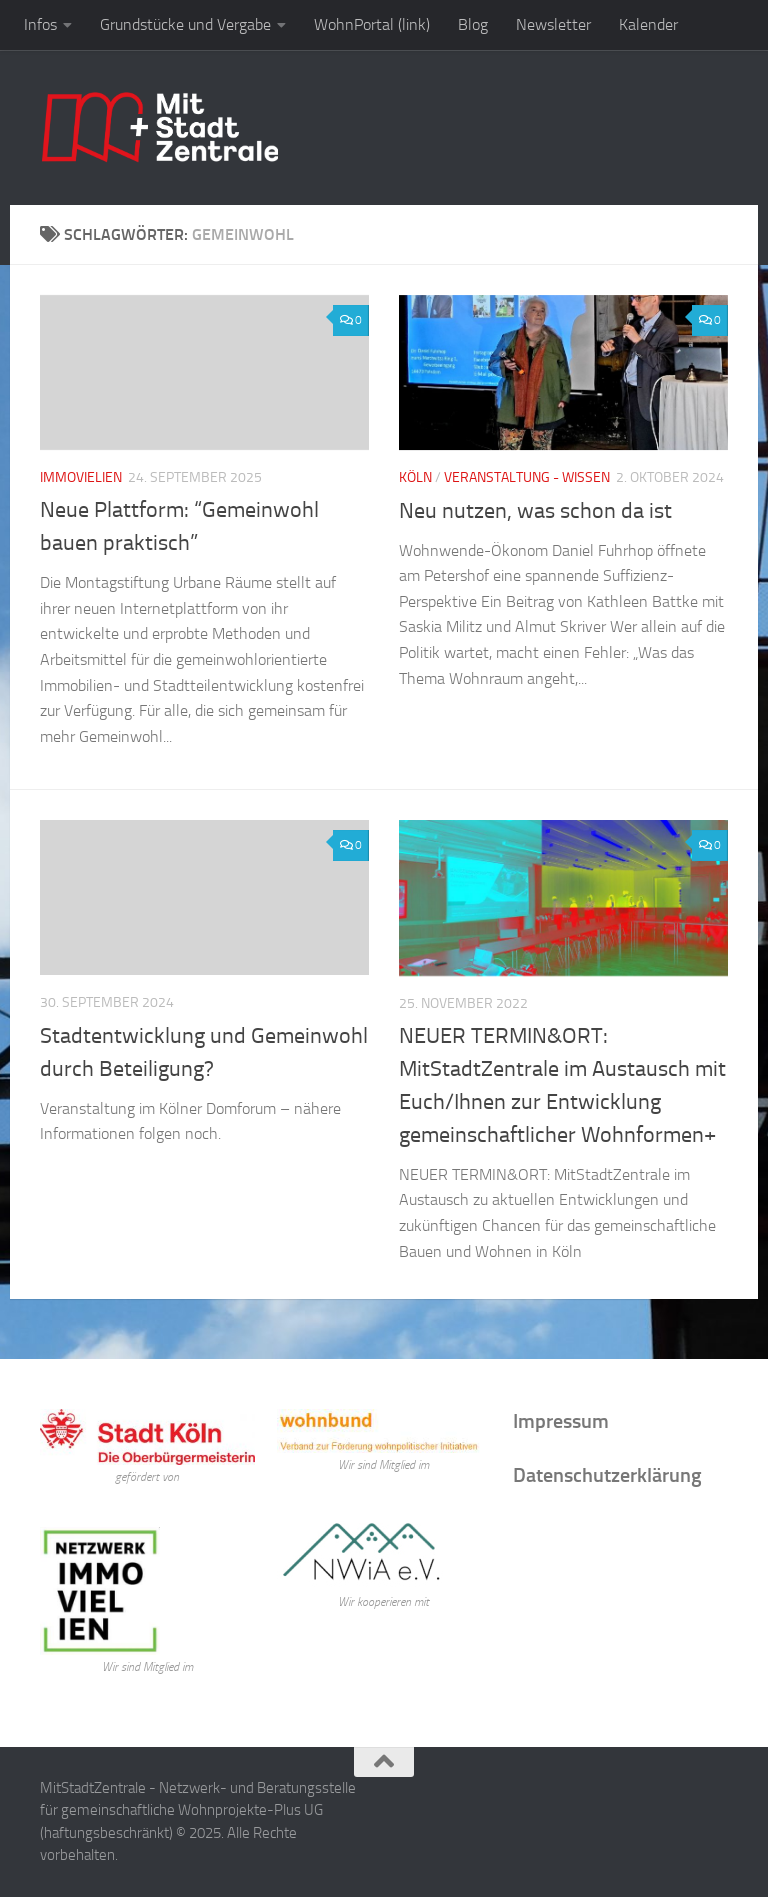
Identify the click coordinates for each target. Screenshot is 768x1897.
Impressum (561, 1421)
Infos (40, 24)
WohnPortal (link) (372, 24)
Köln (415, 477)
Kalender (648, 24)
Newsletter (553, 24)
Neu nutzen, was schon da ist (535, 511)
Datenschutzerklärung (607, 1475)
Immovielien (81, 477)
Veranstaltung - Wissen (527, 477)
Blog (473, 24)
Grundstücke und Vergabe (185, 24)
